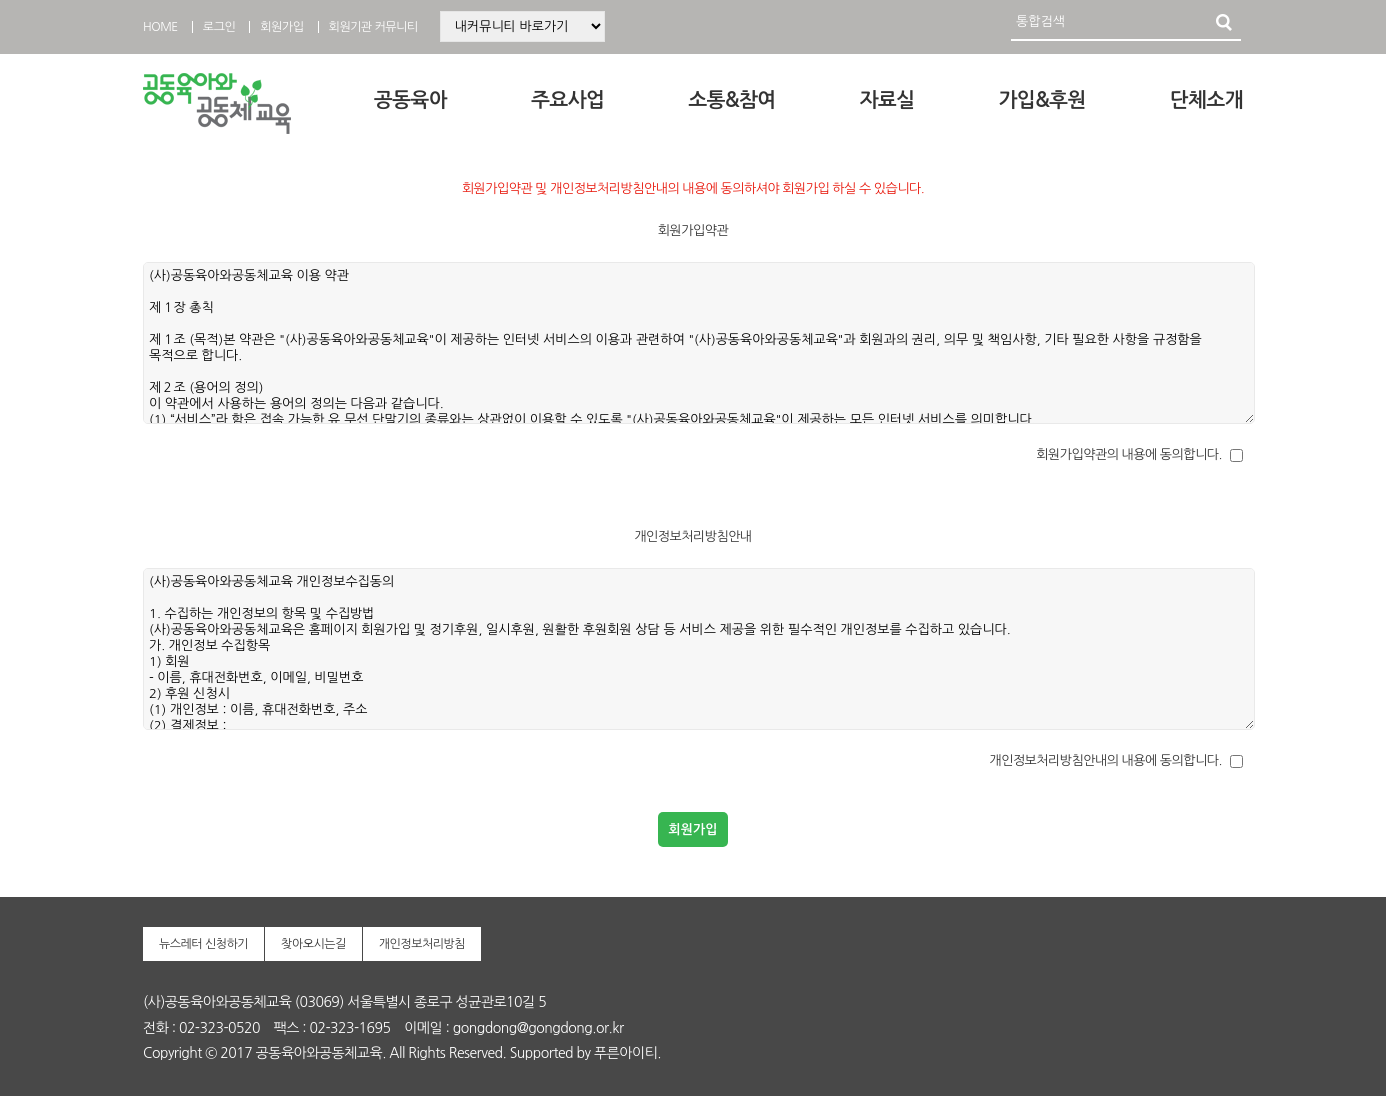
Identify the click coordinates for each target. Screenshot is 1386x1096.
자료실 (887, 100)
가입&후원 (1042, 100)
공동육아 (410, 100)
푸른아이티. (627, 1053)
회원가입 (281, 27)
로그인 (219, 27)
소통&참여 (731, 100)
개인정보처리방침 (422, 944)
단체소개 (1206, 100)
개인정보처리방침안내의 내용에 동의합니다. (1105, 760)
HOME (160, 27)
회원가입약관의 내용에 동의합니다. (1129, 454)
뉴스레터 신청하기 (203, 944)
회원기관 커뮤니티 (373, 27)
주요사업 (567, 100)
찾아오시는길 (313, 944)
